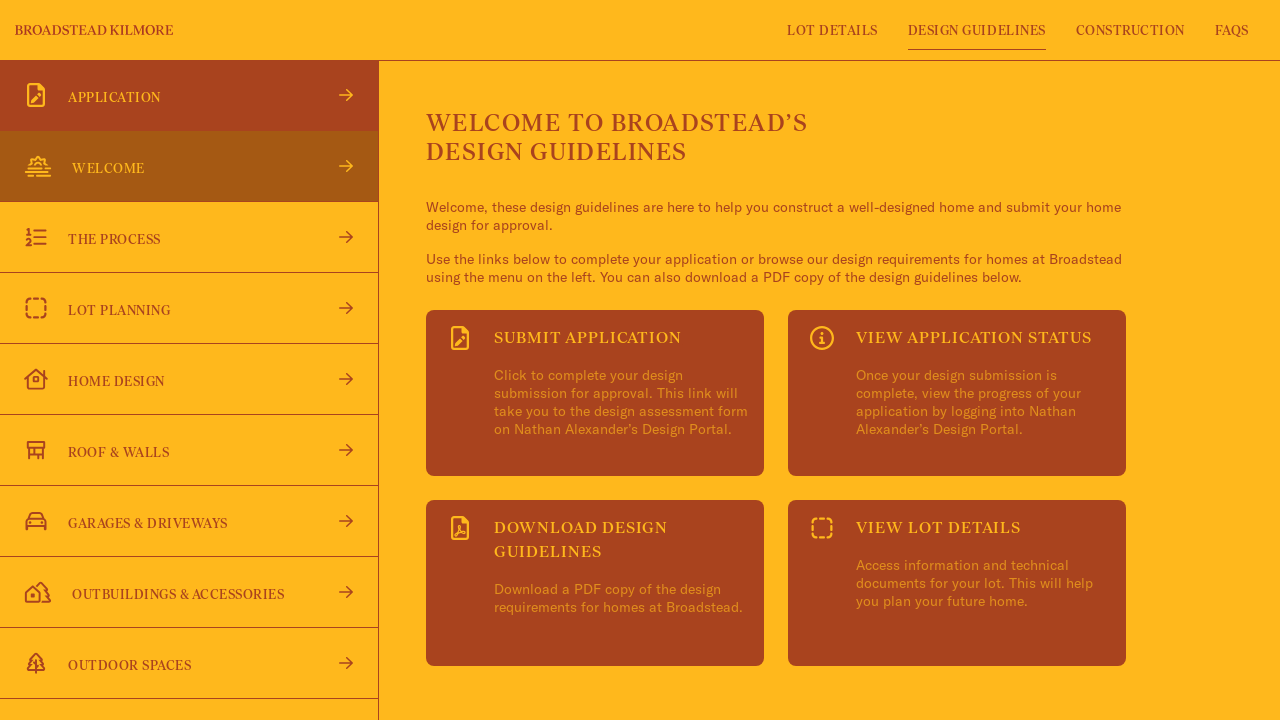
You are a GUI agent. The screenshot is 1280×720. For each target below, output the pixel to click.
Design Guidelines (977, 30)
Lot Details (832, 30)
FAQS (1232, 30)
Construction (1130, 30)
